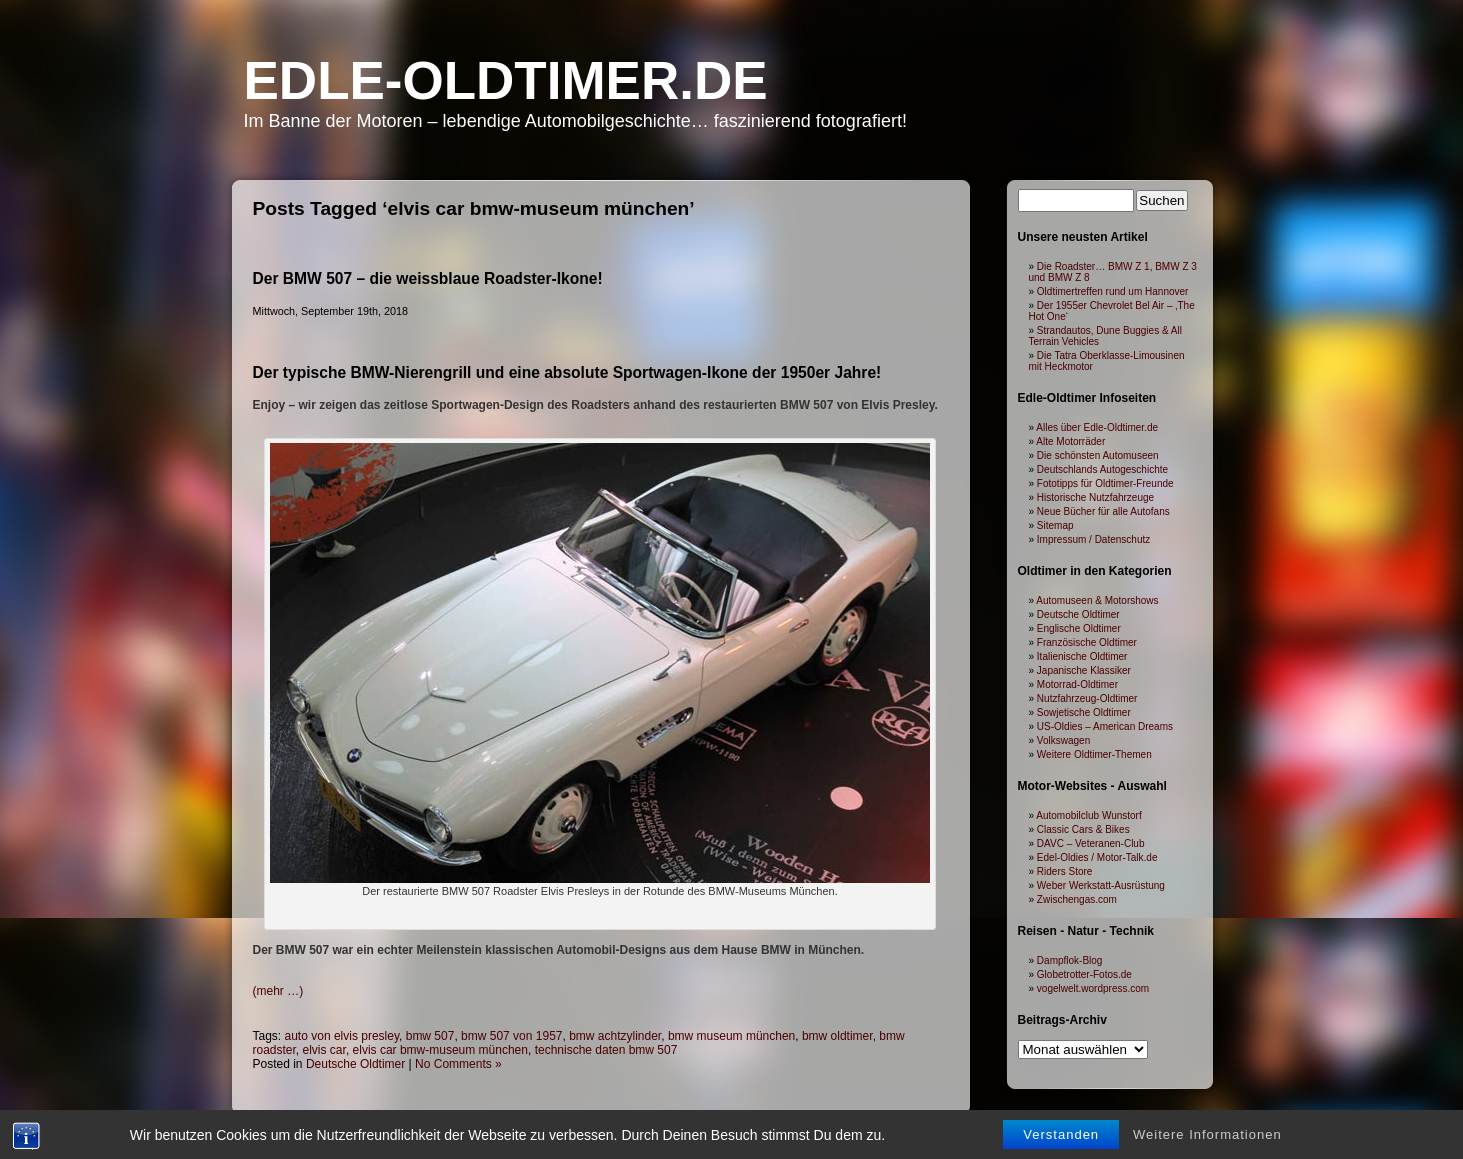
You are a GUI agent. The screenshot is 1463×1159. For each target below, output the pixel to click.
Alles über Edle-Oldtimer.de (1097, 427)
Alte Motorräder (1070, 441)
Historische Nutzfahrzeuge (1095, 497)
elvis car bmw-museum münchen (440, 1050)
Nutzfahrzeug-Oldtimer (1087, 698)
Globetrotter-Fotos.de (1084, 974)
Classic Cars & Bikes (1083, 829)
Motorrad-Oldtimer (1077, 684)
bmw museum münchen (731, 1036)
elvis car (324, 1050)
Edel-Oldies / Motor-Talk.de (1097, 857)
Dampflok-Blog (1070, 960)
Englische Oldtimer (1079, 628)
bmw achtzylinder (615, 1036)
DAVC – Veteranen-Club (1091, 843)
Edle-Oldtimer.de (506, 80)
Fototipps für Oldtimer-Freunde (1105, 483)
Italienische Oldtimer (1082, 656)
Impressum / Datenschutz (1093, 539)
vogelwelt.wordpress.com (1093, 988)
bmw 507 (430, 1036)
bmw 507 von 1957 (511, 1036)
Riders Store (1065, 871)
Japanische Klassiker (1084, 670)
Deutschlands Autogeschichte (1102, 469)
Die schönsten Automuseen (1098, 455)
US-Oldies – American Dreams (1105, 726)
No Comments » (458, 1064)
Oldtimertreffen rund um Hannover (1113, 291)
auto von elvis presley (342, 1036)
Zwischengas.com (1077, 899)
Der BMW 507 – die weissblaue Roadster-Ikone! (428, 278)
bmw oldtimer (837, 1036)
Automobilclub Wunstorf (1088, 815)
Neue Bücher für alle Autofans (1103, 511)
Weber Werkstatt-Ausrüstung (1101, 885)
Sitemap (1055, 525)
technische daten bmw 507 (606, 1050)
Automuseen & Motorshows (1097, 600)
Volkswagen (1063, 740)
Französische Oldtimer (1087, 642)
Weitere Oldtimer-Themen (1094, 754)
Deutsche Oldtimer (355, 1064)
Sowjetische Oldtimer (1084, 712)
